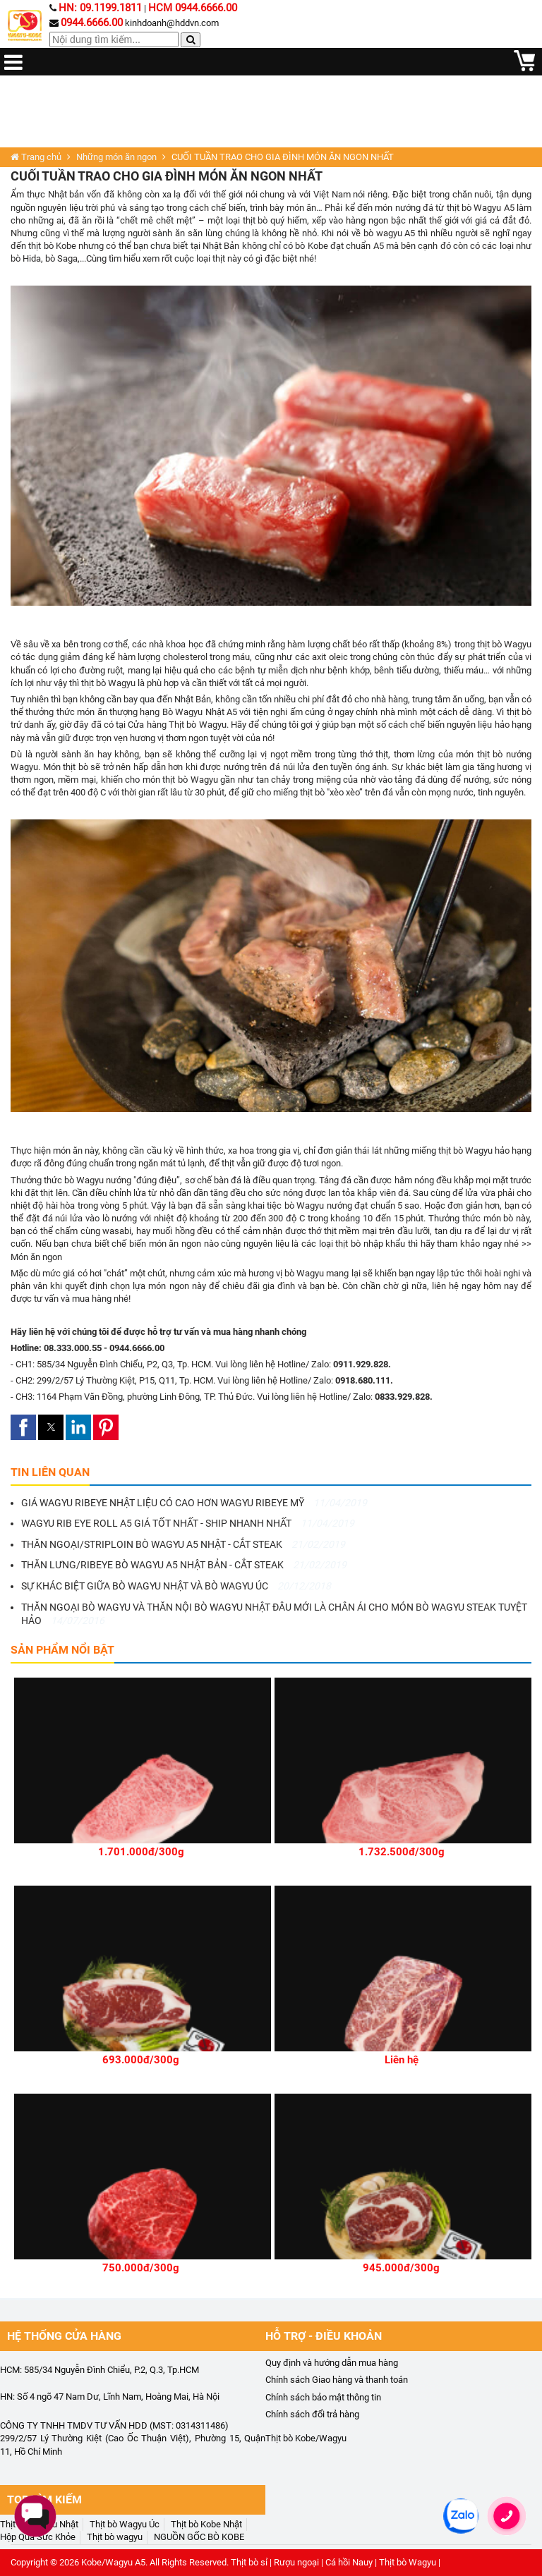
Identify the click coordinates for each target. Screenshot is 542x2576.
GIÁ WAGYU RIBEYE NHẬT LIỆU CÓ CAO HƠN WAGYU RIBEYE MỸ (194, 1502)
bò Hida (26, 258)
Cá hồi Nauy (349, 2562)
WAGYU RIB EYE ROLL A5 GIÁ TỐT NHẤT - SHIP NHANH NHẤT (187, 1523)
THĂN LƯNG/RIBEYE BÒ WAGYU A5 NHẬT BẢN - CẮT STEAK (184, 1564)
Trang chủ (36, 157)
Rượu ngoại (296, 2562)
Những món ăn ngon (116, 157)
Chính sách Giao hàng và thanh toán (336, 2379)
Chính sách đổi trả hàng (312, 2414)
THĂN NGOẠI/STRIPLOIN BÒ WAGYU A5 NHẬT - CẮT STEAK (183, 1544)
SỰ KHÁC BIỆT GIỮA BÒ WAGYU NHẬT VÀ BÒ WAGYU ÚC (176, 1586)
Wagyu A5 (494, 207)
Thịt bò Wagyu (198, 724)
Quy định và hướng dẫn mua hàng (331, 2362)
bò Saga (61, 258)
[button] (23, 1427)
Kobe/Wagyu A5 (113, 2562)
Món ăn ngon (36, 1257)
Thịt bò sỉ (249, 2562)
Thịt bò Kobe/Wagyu (306, 2438)
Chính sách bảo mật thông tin (323, 2397)
